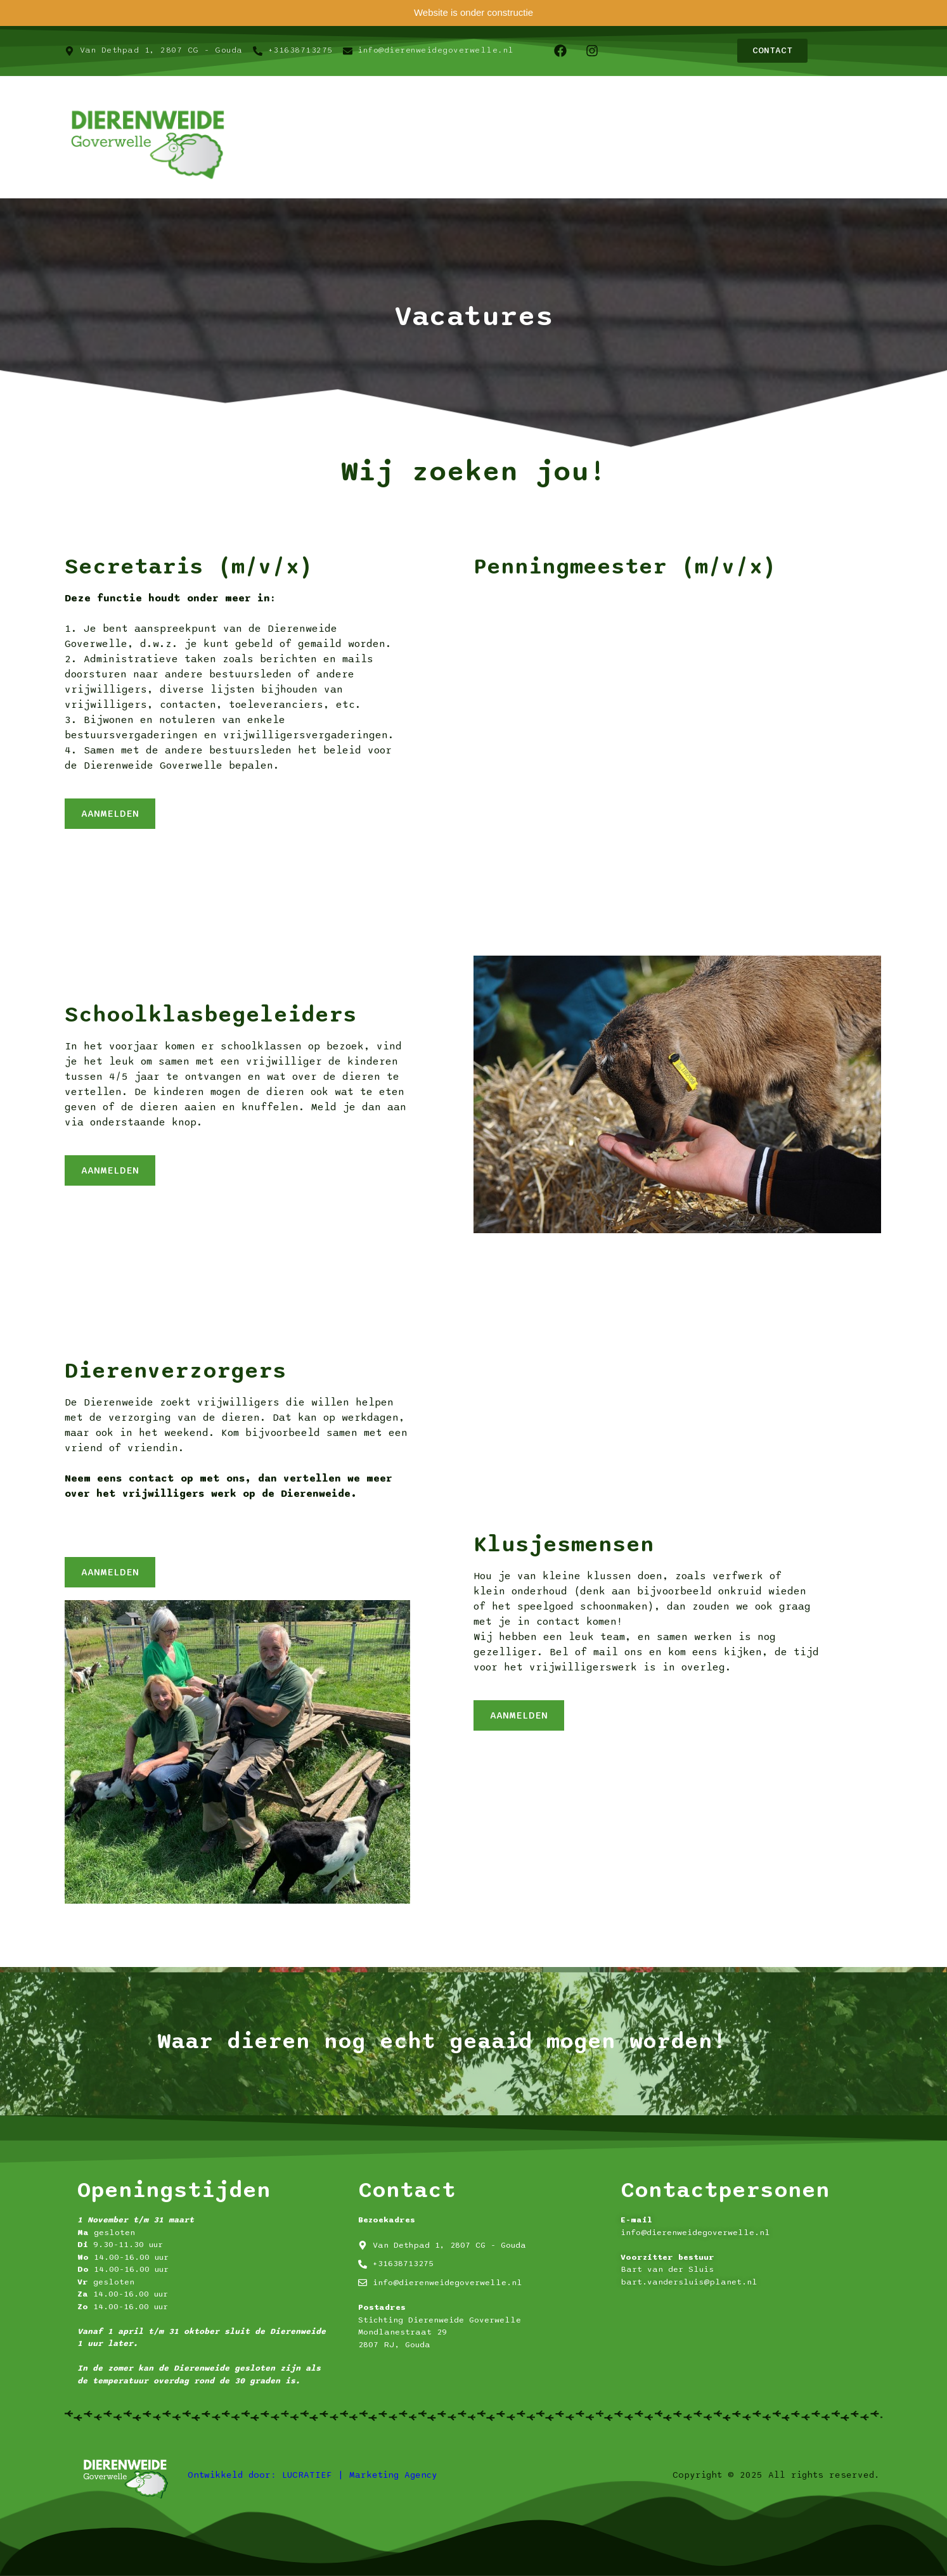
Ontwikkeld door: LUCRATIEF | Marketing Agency (312, 2475)
